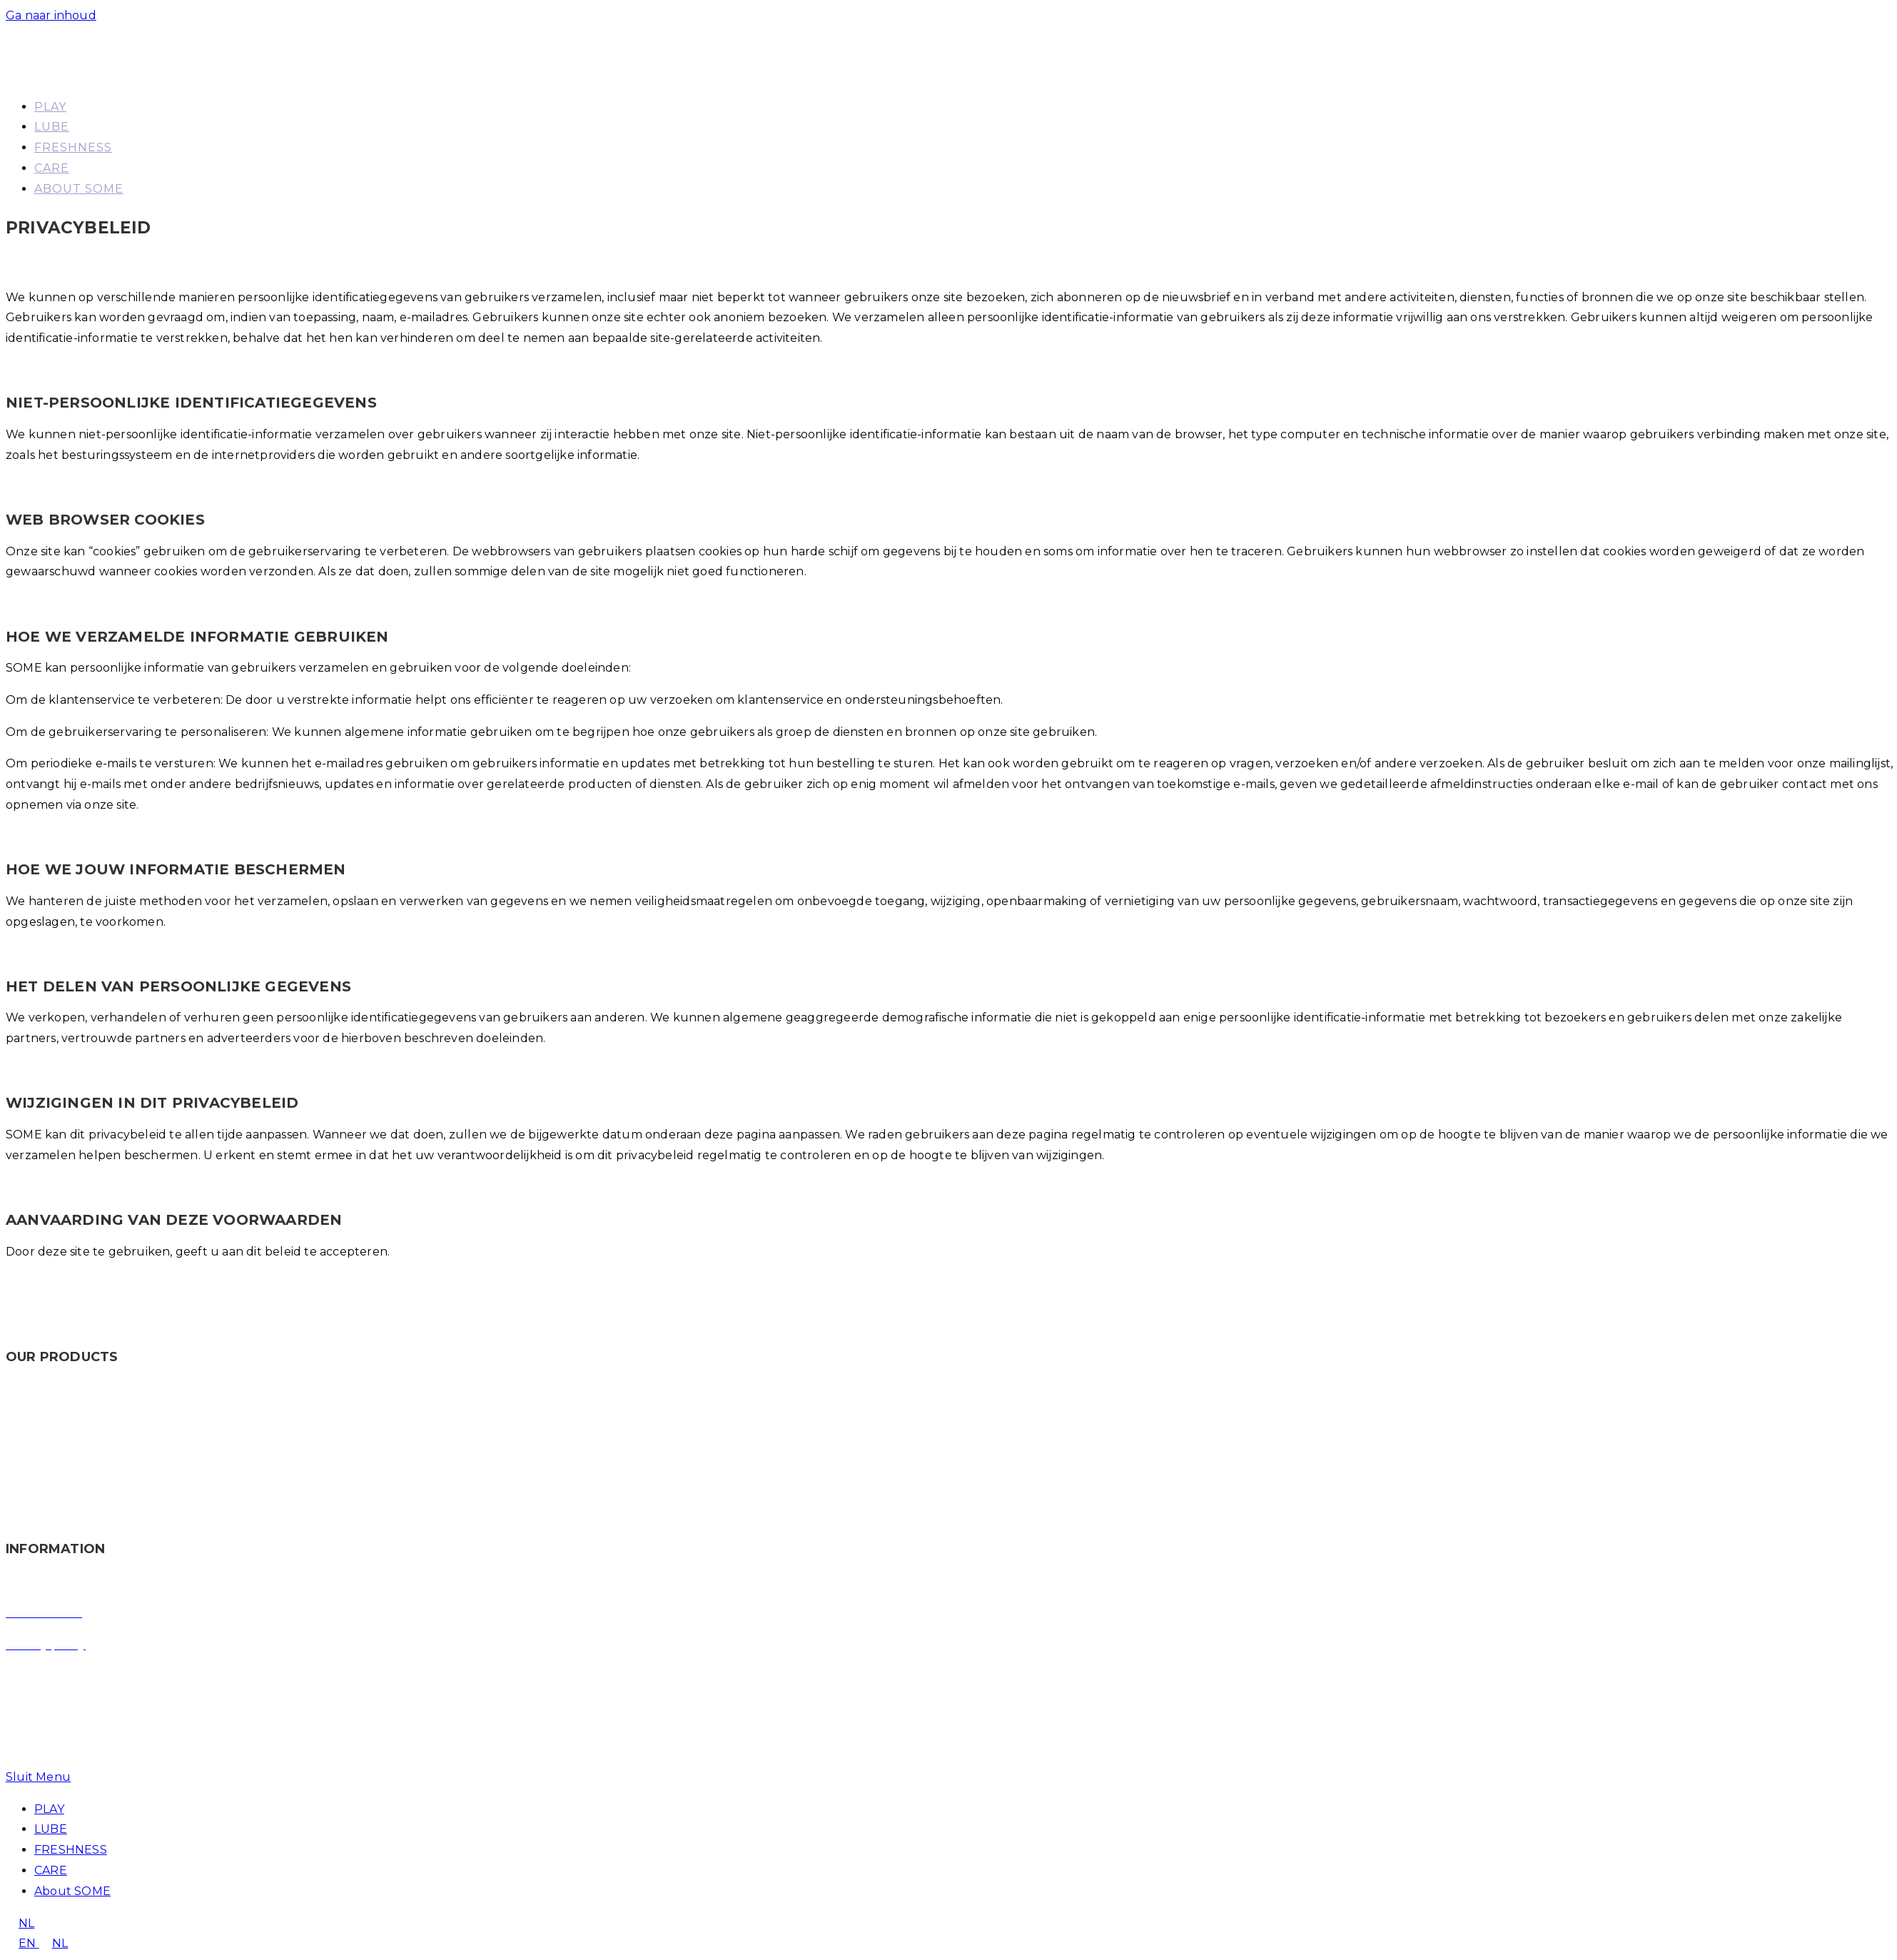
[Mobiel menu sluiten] (38, 1777)
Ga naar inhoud (51, 15)
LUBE (50, 1829)
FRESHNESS (70, 1850)
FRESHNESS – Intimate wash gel (100, 1484)
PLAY (49, 1809)
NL (20, 1923)
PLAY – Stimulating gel (72, 1421)
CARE (50, 1870)
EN (22, 1943)
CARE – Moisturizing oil (72, 1516)
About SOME (72, 1891)
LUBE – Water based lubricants (96, 1453)
